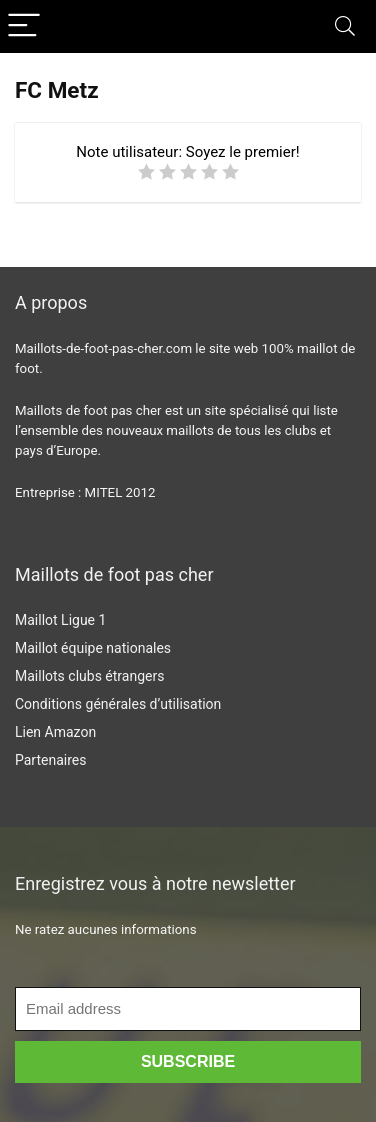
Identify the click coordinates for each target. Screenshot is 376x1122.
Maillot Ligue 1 (60, 620)
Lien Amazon (55, 732)
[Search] (345, 26)
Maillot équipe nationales (93, 648)
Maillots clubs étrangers (89, 676)
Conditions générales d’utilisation (118, 704)
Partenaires (50, 760)
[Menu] (24, 26)
